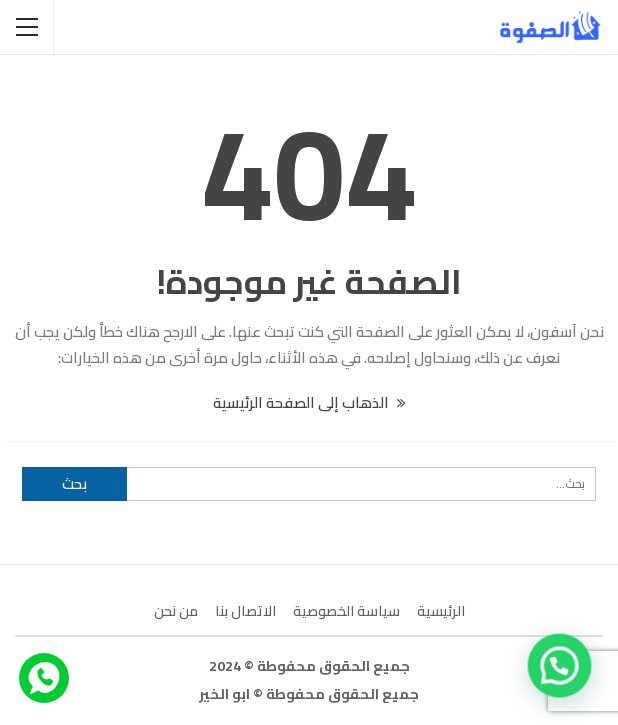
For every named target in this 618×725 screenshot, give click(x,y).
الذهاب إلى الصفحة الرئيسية (309, 402)
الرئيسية (441, 611)
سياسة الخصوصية (346, 611)
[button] (559, 664)
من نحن (176, 611)
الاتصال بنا (245, 611)
